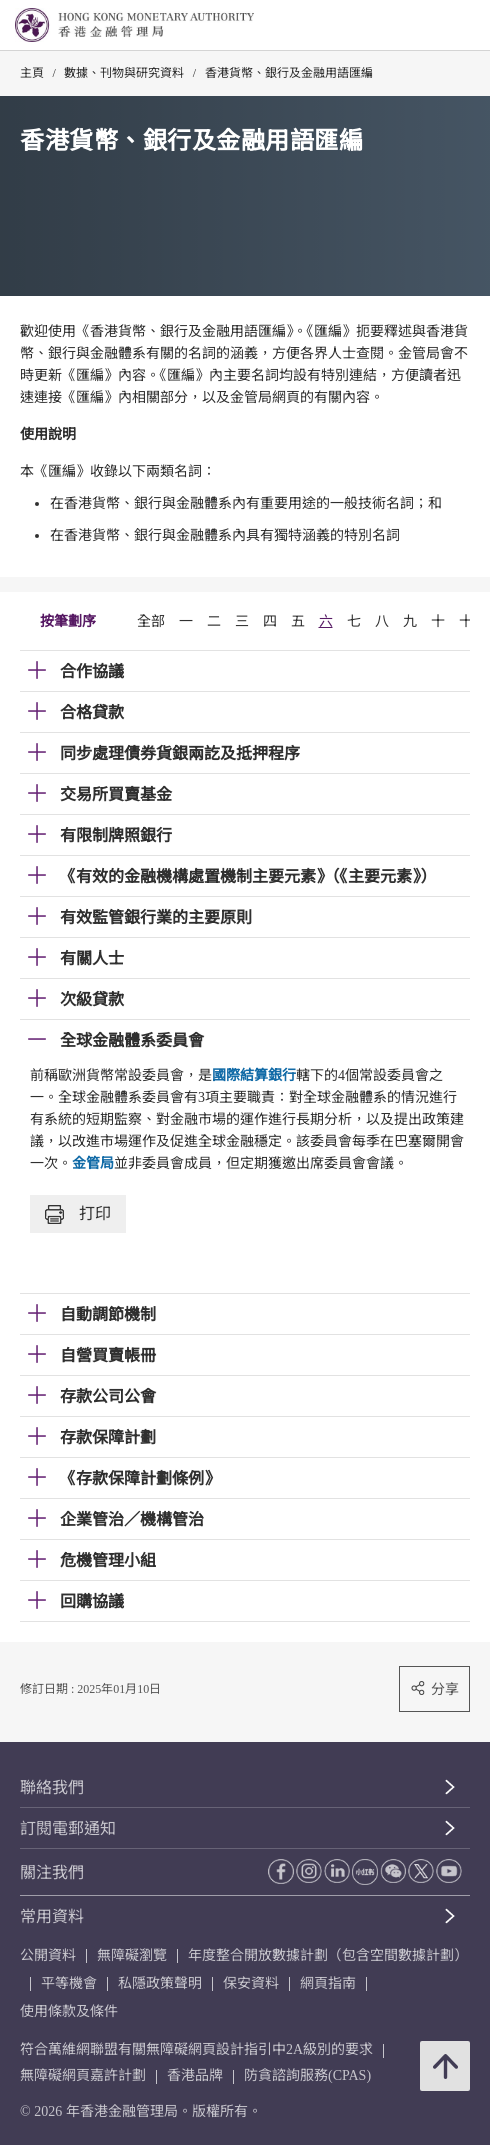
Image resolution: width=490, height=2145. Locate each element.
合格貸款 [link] (92, 712)
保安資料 (251, 1983)
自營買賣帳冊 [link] (108, 1355)
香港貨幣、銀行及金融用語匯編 (289, 73)
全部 (151, 621)
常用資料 (52, 1916)
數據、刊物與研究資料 (124, 73)
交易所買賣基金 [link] (116, 794)
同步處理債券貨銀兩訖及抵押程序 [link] (180, 753)
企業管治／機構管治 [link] (132, 1519)
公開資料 (48, 1955)
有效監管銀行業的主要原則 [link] (156, 917)
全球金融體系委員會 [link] (132, 1040)
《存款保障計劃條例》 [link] (140, 1478)
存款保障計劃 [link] (108, 1437)
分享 (434, 1688)
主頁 (32, 73)
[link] (424, 26)
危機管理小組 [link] (108, 1560)
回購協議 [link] (92, 1601)
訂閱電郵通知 (68, 1828)
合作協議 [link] (92, 671)
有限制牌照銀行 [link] (116, 835)
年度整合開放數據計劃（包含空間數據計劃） (328, 1955)
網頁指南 (328, 1983)
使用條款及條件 (69, 2011)
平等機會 (69, 1983)
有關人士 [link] (92, 958)
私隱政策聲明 (160, 1983)
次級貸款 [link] (92, 999)
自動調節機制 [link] (108, 1314)
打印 (78, 1214)
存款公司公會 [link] (108, 1396)
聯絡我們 (52, 1787)
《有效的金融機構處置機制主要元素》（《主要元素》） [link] (248, 876)
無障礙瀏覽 (132, 1955)
